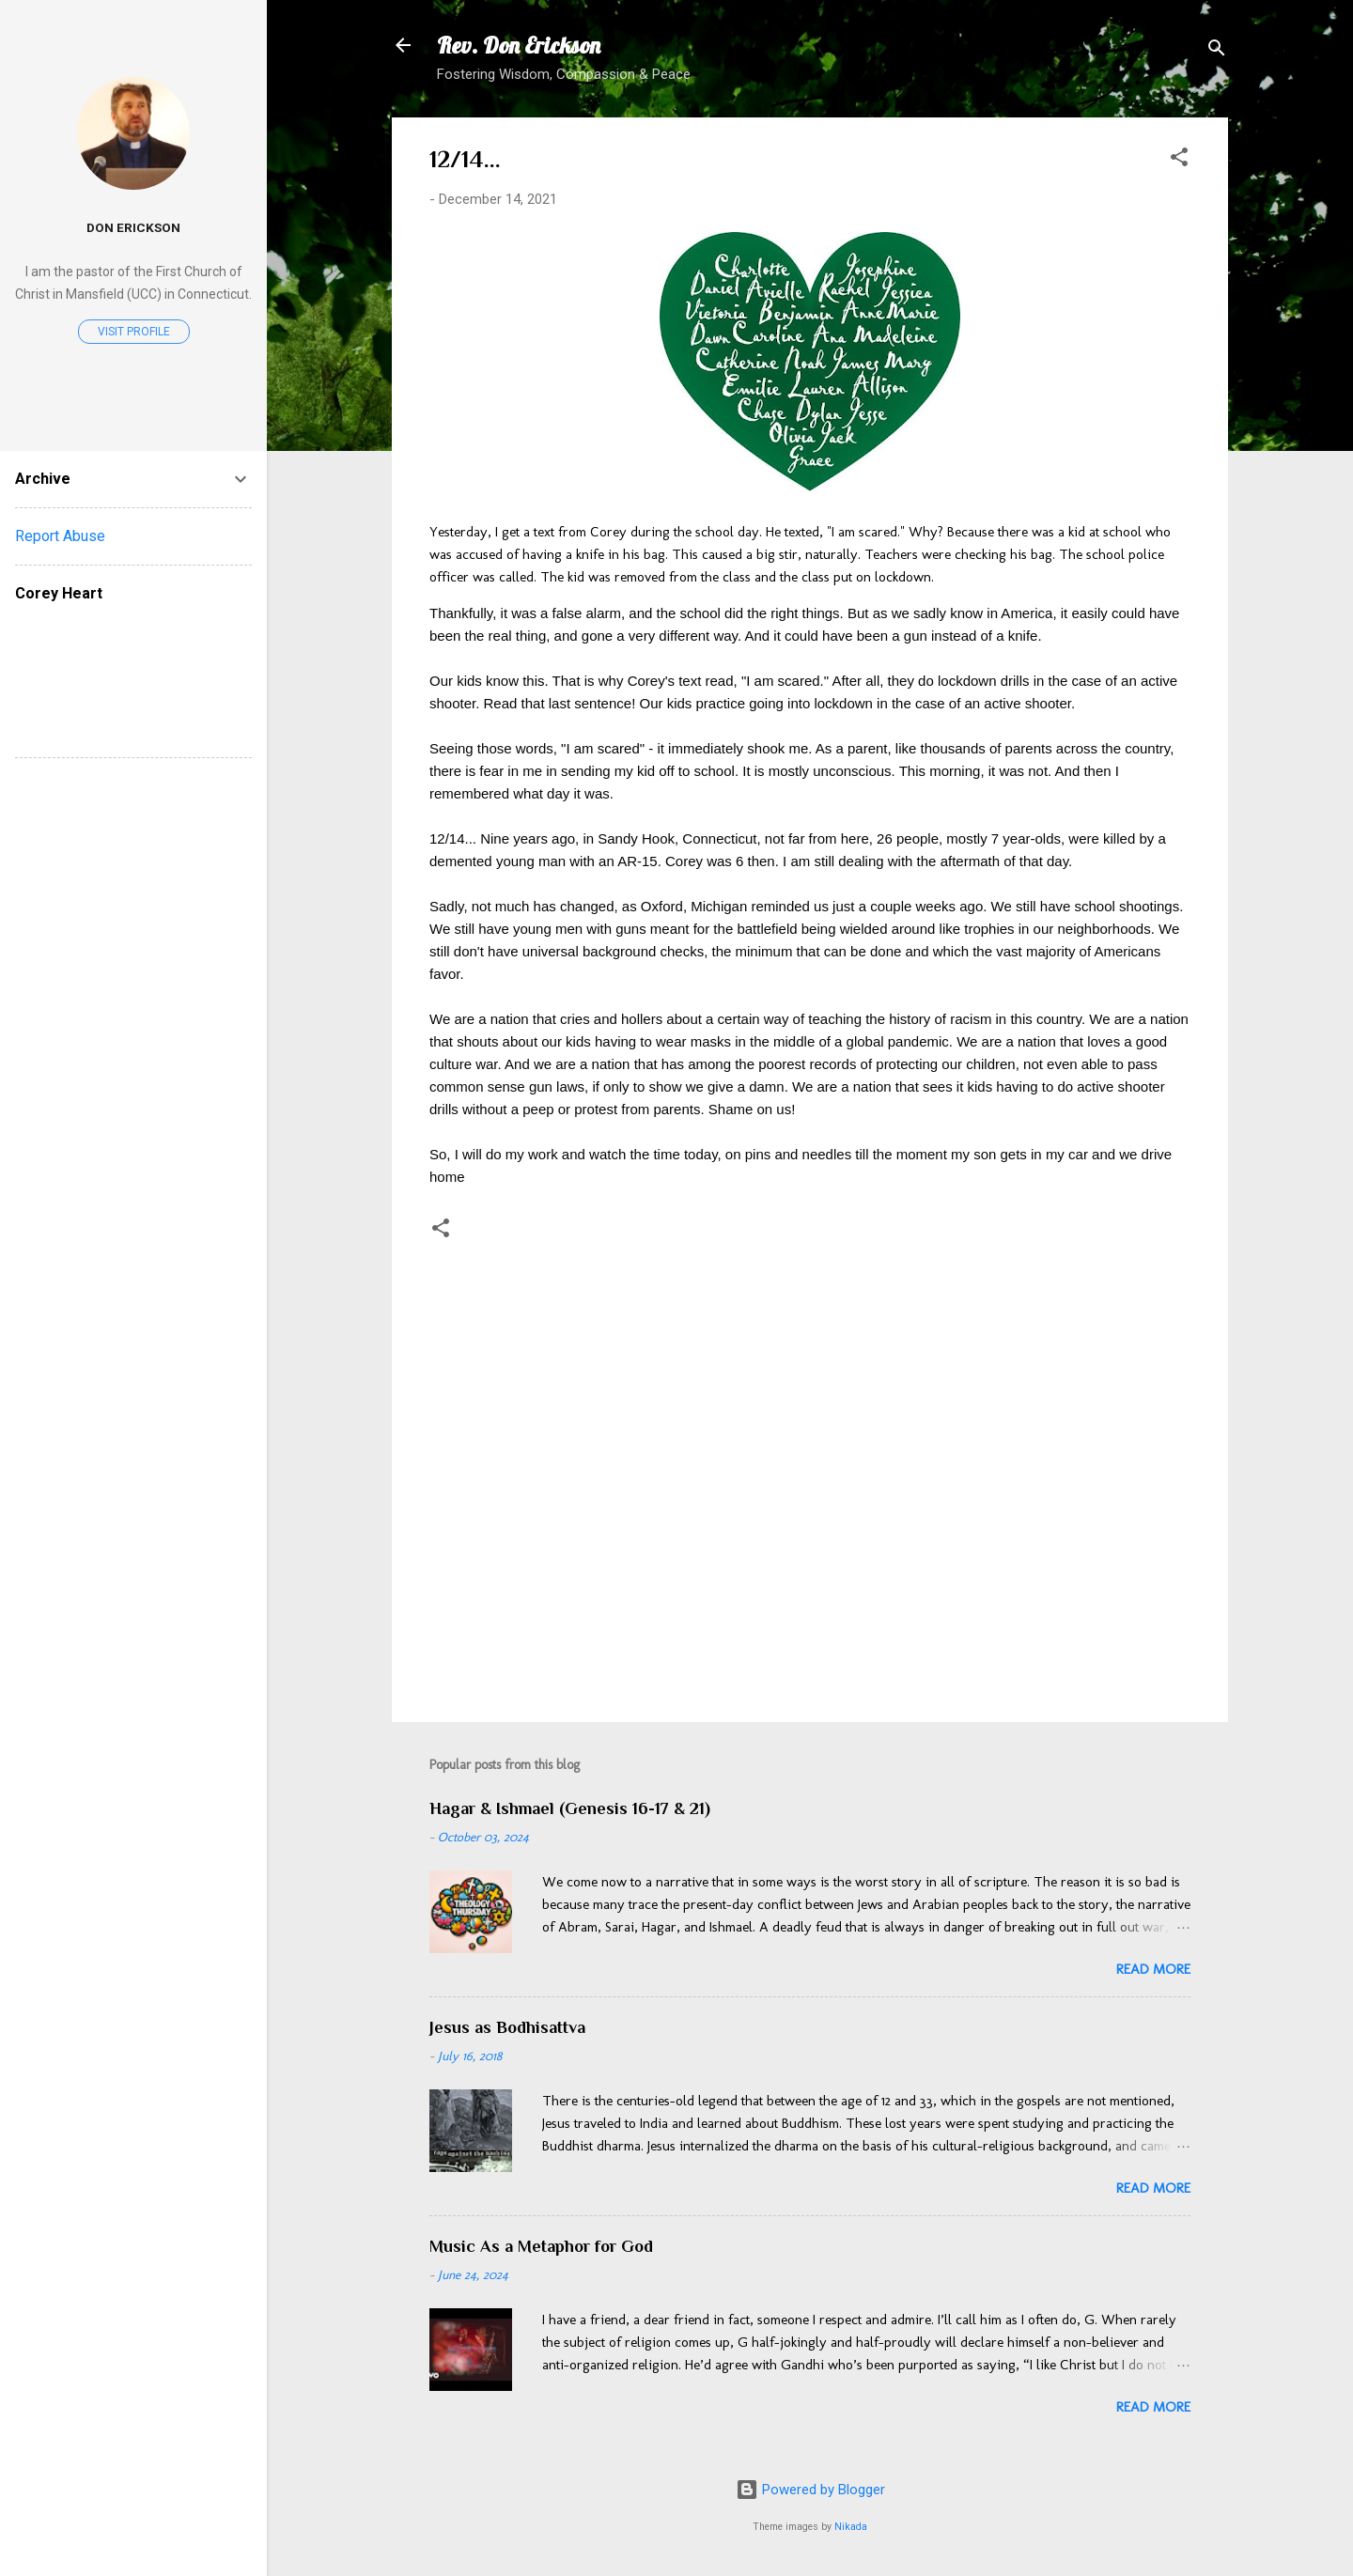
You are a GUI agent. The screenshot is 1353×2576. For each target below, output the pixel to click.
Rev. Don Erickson (518, 45)
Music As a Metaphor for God (541, 2246)
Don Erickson (133, 227)
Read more (1153, 1969)
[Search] (1216, 51)
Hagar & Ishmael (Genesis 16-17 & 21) (569, 1808)
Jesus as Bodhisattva (507, 2027)
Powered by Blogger (810, 2489)
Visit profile (134, 331)
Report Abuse (60, 536)
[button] (1179, 160)
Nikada (850, 2527)
